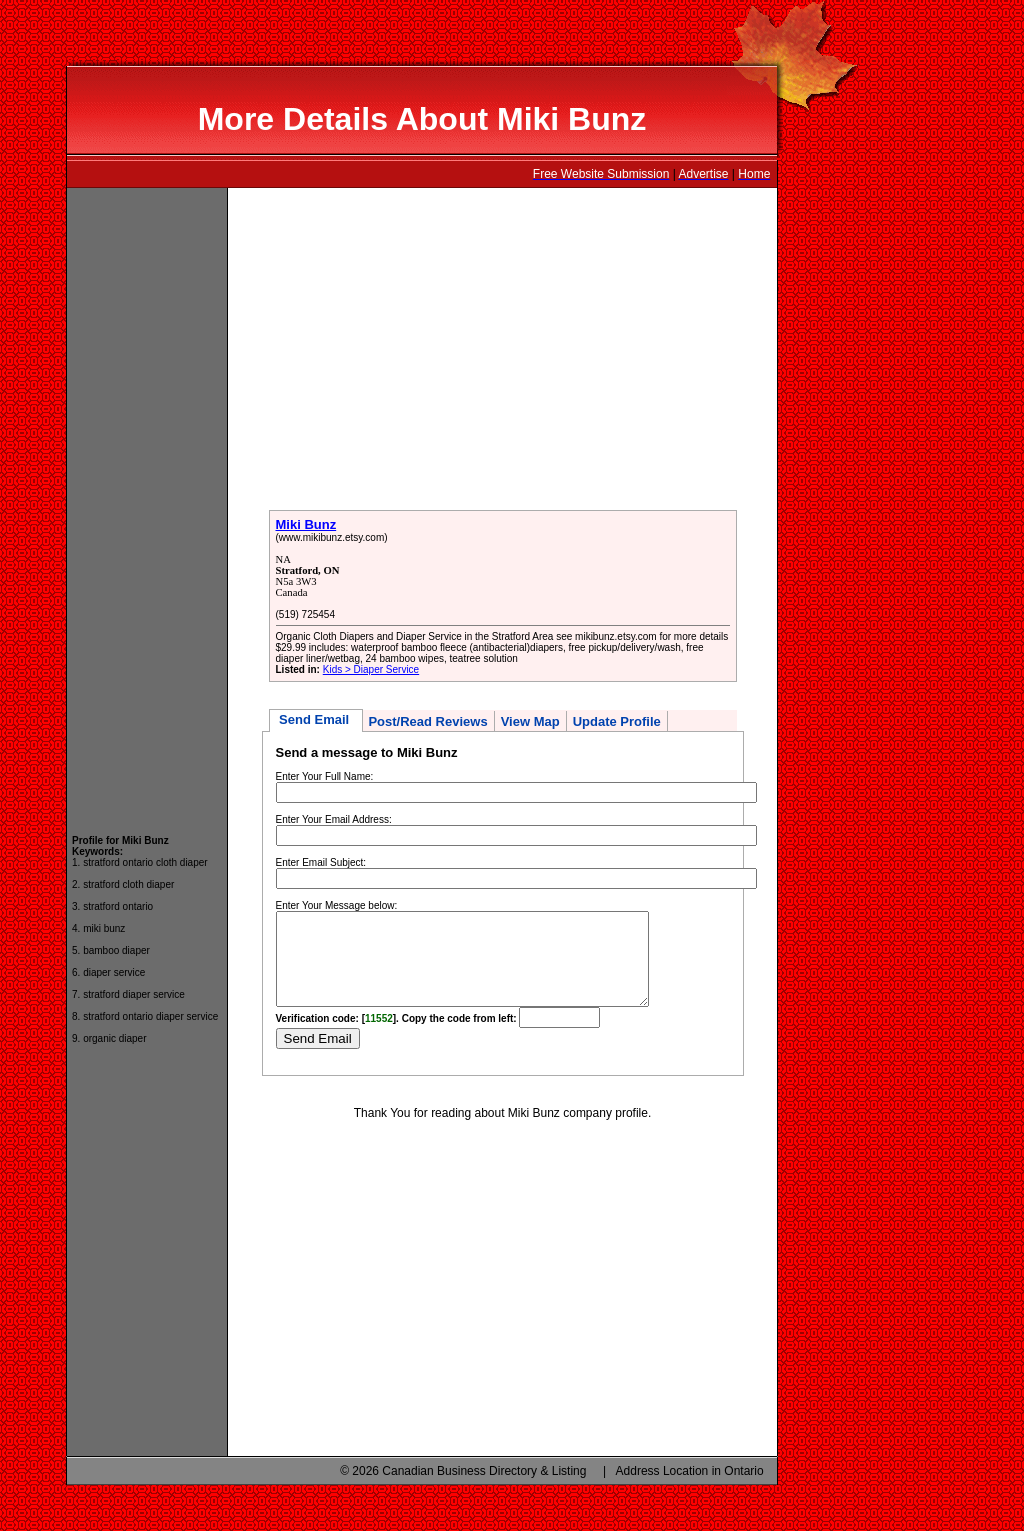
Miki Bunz (306, 524)
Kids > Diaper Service (371, 669)
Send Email (316, 719)
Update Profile (617, 721)
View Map (530, 721)
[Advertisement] (147, 502)
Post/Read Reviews (427, 721)
